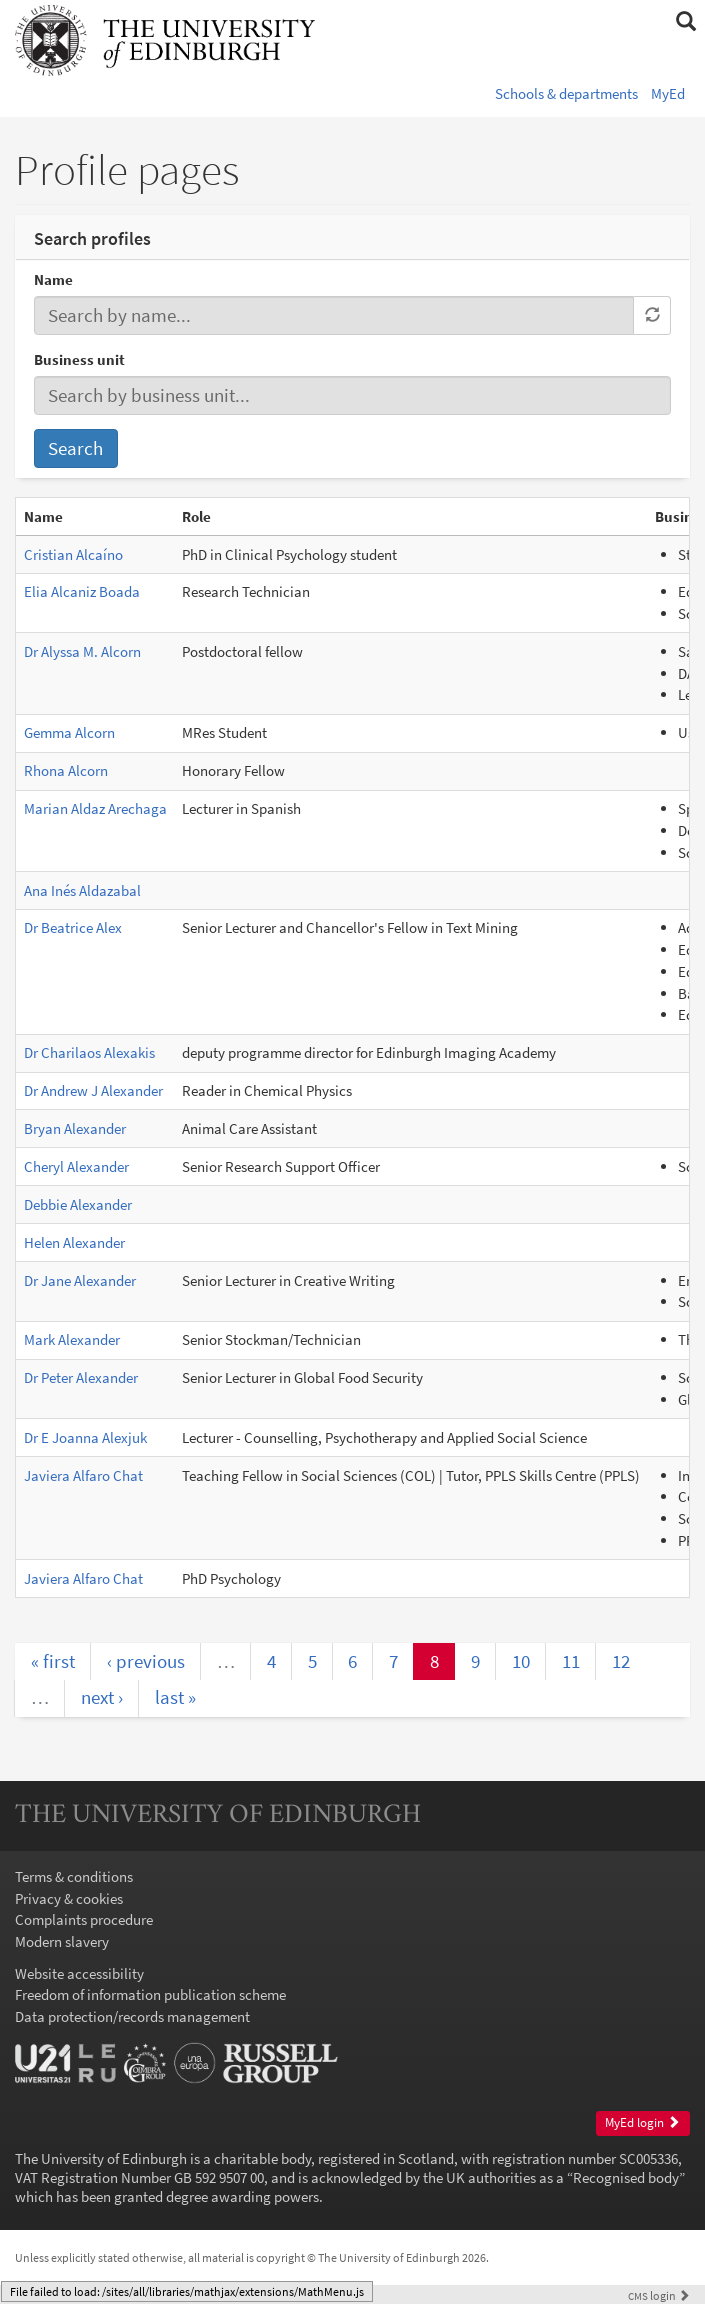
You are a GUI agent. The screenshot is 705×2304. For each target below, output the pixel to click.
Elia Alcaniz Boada (82, 591)
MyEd (668, 93)
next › (102, 1697)
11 (571, 1661)
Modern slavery (62, 1941)
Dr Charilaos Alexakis (89, 1052)
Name (53, 279)
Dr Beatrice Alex (73, 927)
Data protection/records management (132, 2016)
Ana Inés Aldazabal (82, 890)
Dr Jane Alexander (80, 1280)
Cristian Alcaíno (73, 554)
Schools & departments (566, 93)
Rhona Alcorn (66, 770)
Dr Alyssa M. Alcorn (82, 651)
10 (521, 1661)
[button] (685, 22)
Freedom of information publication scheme (150, 1994)
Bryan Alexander (75, 1128)
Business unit (79, 359)
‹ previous (146, 1661)
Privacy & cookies (69, 1898)
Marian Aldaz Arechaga (95, 808)
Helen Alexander (74, 1242)
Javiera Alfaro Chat (83, 1475)
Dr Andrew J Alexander (93, 1090)
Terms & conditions (74, 1876)
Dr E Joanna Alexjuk (85, 1437)
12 (621, 1661)
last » (175, 1697)
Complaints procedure (84, 1919)
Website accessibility (79, 1973)
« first (53, 1661)
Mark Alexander (72, 1339)
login (659, 2295)
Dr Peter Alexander (81, 1377)
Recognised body (626, 2177)
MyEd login (642, 2122)
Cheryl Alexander (76, 1166)
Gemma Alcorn (69, 732)
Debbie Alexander (78, 1204)
